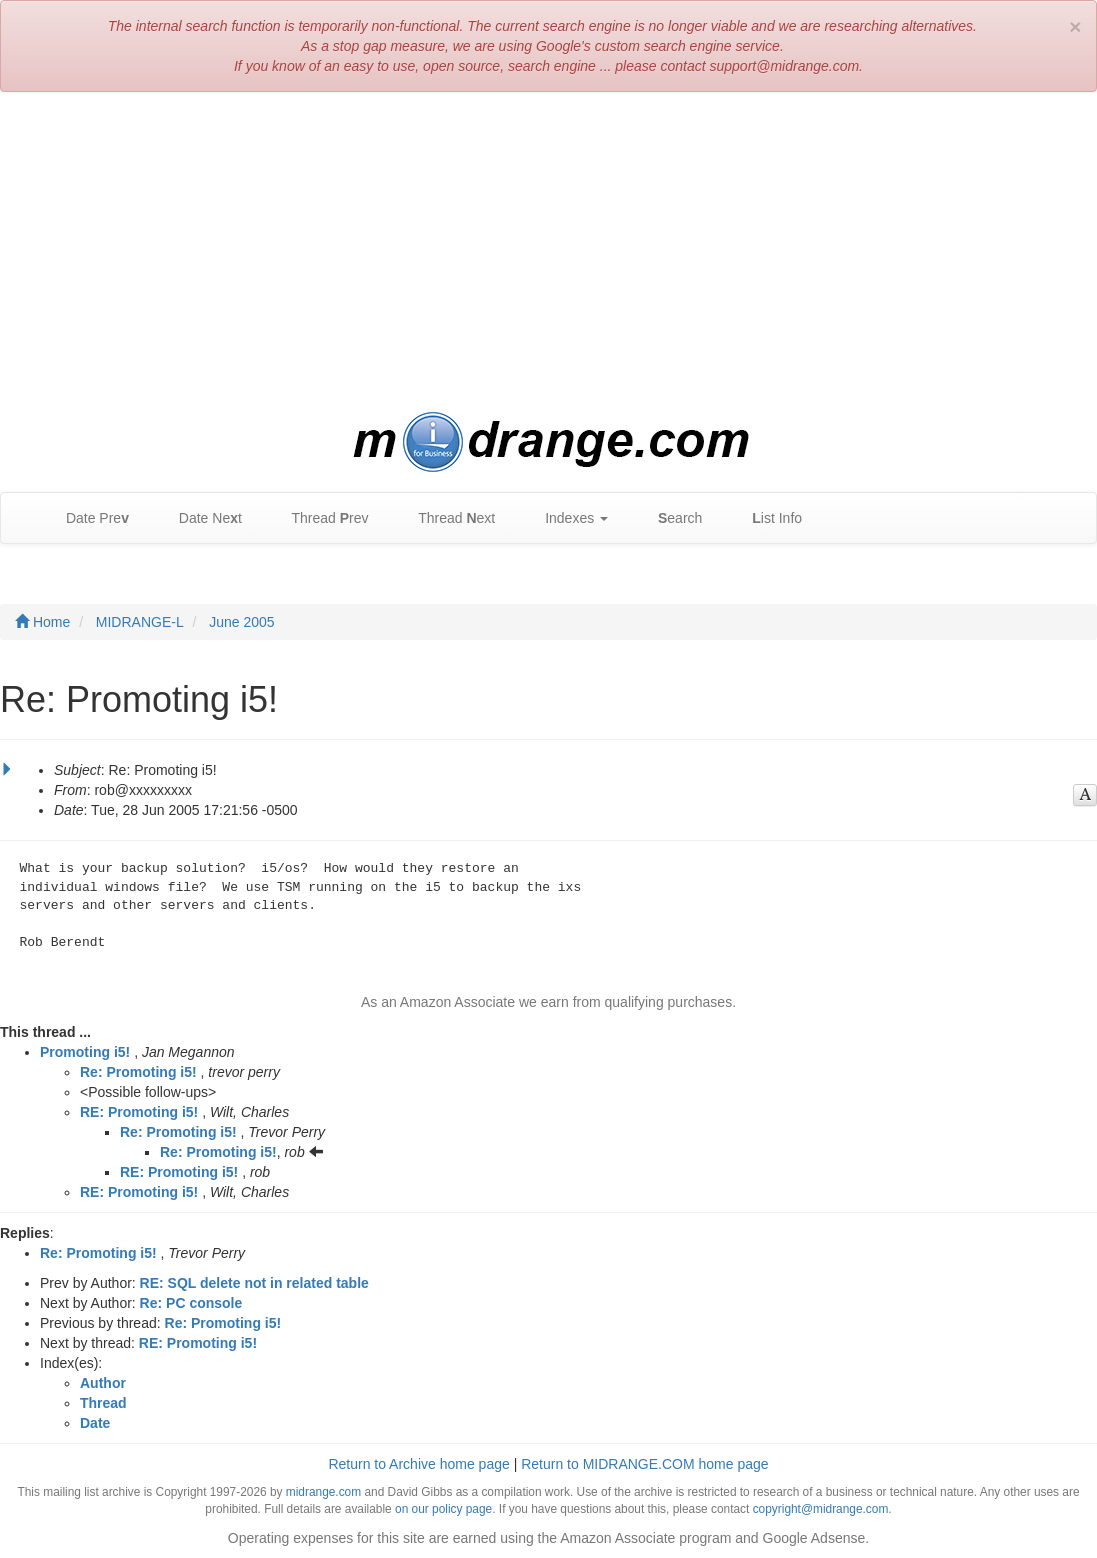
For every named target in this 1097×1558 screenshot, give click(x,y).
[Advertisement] (548, 252)
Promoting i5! (85, 1052)
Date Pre (87, 518)
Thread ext (447, 518)
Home (42, 622)
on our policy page (443, 1509)
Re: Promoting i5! (138, 1072)
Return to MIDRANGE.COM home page (644, 1464)
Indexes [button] (566, 518)
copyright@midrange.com (821, 1509)
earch (670, 518)
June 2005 (241, 622)
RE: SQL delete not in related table (254, 1283)
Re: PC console (191, 1303)
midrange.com (323, 1492)
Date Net (200, 518)
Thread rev (320, 518)
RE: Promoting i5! (139, 1112)
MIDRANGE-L (140, 622)
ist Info (767, 518)
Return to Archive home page (418, 1464)
